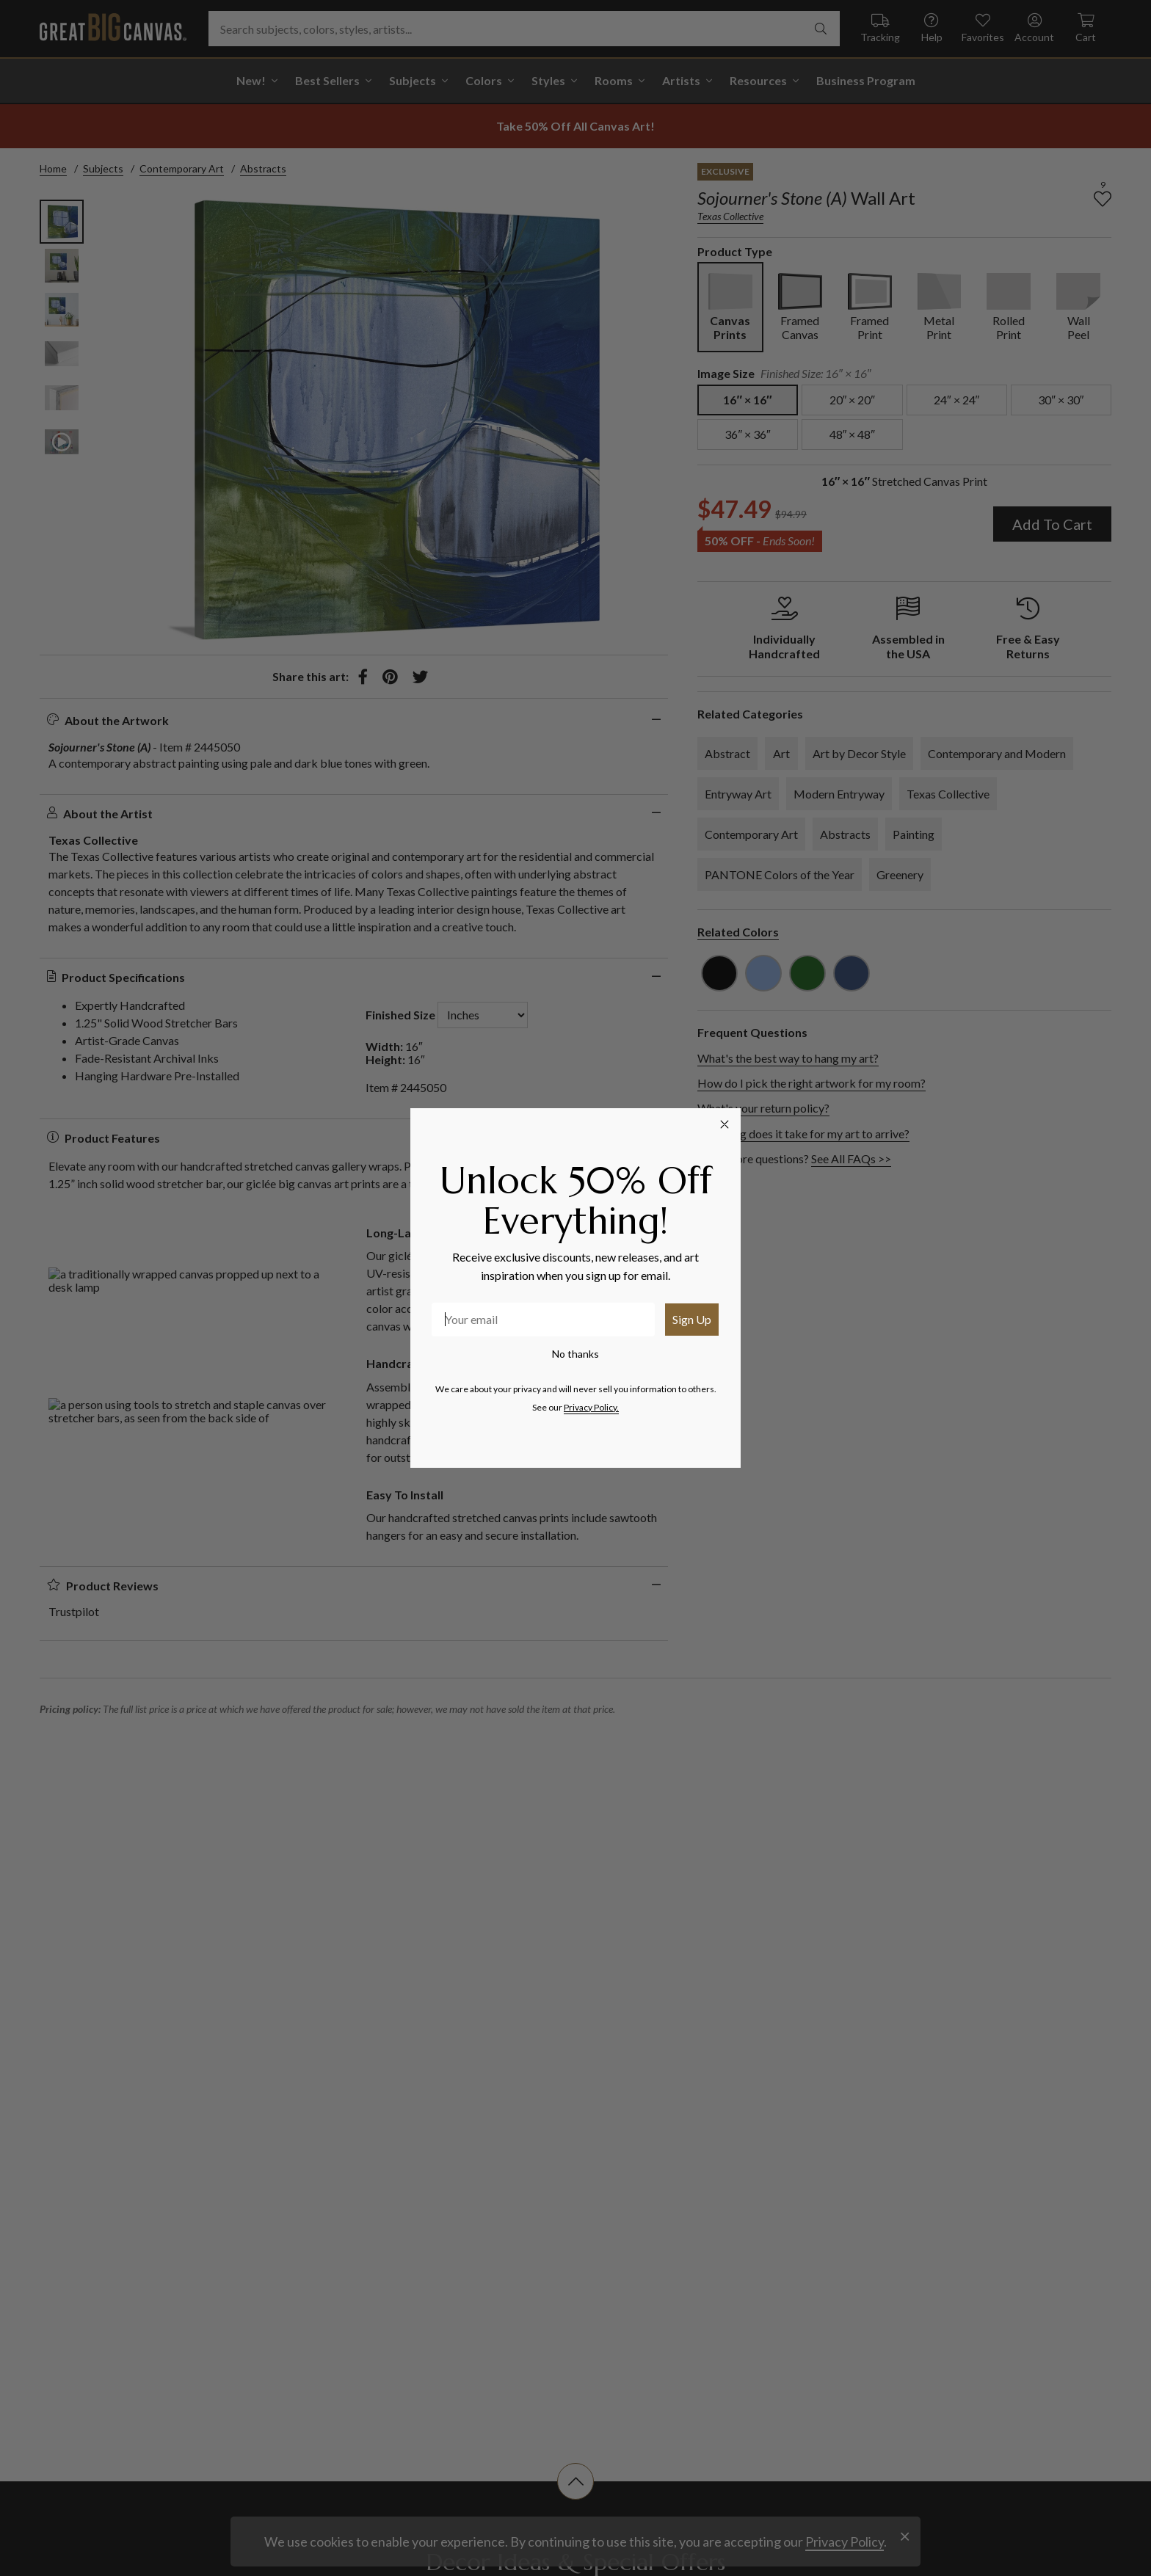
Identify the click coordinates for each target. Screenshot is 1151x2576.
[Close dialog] (724, 1124)
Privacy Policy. (591, 1407)
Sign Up (691, 1319)
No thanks (575, 1353)
